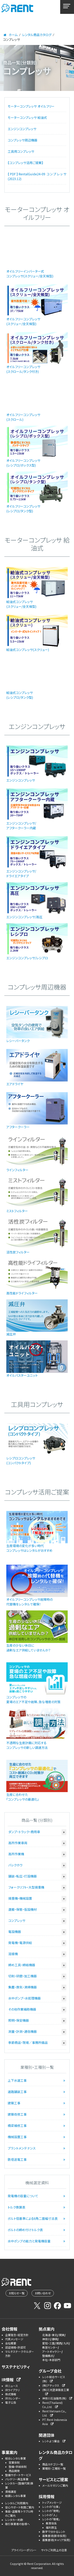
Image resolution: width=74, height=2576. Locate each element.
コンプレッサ (16, 1920)
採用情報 (46, 2496)
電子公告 (10, 2402)
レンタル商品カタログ (55, 2455)
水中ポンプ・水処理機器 (24, 1998)
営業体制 (14, 2462)
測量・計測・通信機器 (22, 2031)
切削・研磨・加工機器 (22, 1976)
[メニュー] (67, 7)
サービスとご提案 (53, 2479)
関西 (59, 2343)
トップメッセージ (52, 2502)
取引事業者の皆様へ (17, 2524)
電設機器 (14, 1931)
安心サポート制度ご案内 (19, 2507)
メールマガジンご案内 (55, 2485)
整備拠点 (47, 2356)
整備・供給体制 (18, 2467)
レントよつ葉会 (51, 2441)
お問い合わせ (43, 2293)
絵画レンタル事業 (15, 2496)
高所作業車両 (17, 1842)
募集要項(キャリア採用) (56, 2540)
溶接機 (13, 1953)
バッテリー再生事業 (16, 2479)
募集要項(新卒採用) (54, 2536)
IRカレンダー (13, 2398)
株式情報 (10, 2394)
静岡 (55, 2339)
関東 (62, 2335)
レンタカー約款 (14, 2520)
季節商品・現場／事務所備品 (28, 2042)
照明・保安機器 (18, 2020)
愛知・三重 (48, 2343)
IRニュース (11, 2386)
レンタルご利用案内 (16, 2503)
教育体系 (51, 2523)
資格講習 (10, 2492)
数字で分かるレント (53, 2532)
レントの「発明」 (51, 2511)
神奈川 (46, 2339)
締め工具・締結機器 (21, 1964)
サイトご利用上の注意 (54, 2550)
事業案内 (9, 2452)
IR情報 (8, 2379)
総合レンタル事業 (15, 2458)
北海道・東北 (49, 2335)
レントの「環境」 (51, 2519)
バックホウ (15, 1865)
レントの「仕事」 (51, 2507)
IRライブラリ (12, 2390)
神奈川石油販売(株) (54, 2398)
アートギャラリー (52, 2352)
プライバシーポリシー (24, 2550)
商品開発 (14, 2471)
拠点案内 (46, 2329)
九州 (66, 2343)
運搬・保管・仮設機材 (22, 1909)
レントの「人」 (49, 2515)
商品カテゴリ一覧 (52, 2464)
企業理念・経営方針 (17, 2335)
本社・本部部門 (51, 2360)
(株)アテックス (50, 2385)
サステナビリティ (16, 2367)
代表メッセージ (14, 2339)
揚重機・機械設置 (20, 1898)
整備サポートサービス (18, 2475)
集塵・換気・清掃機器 (22, 1987)
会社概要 (10, 2343)
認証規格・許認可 (15, 2347)
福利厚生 (51, 2527)
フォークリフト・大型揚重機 (26, 1887)
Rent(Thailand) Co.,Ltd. (52, 2405)
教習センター (50, 2347)
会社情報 (9, 2329)
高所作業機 (16, 1854)
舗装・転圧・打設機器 (22, 1876)
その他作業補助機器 (22, 2009)
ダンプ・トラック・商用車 (24, 1831)
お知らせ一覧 (16, 2293)
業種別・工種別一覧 (54, 2468)
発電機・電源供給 (20, 1942)
